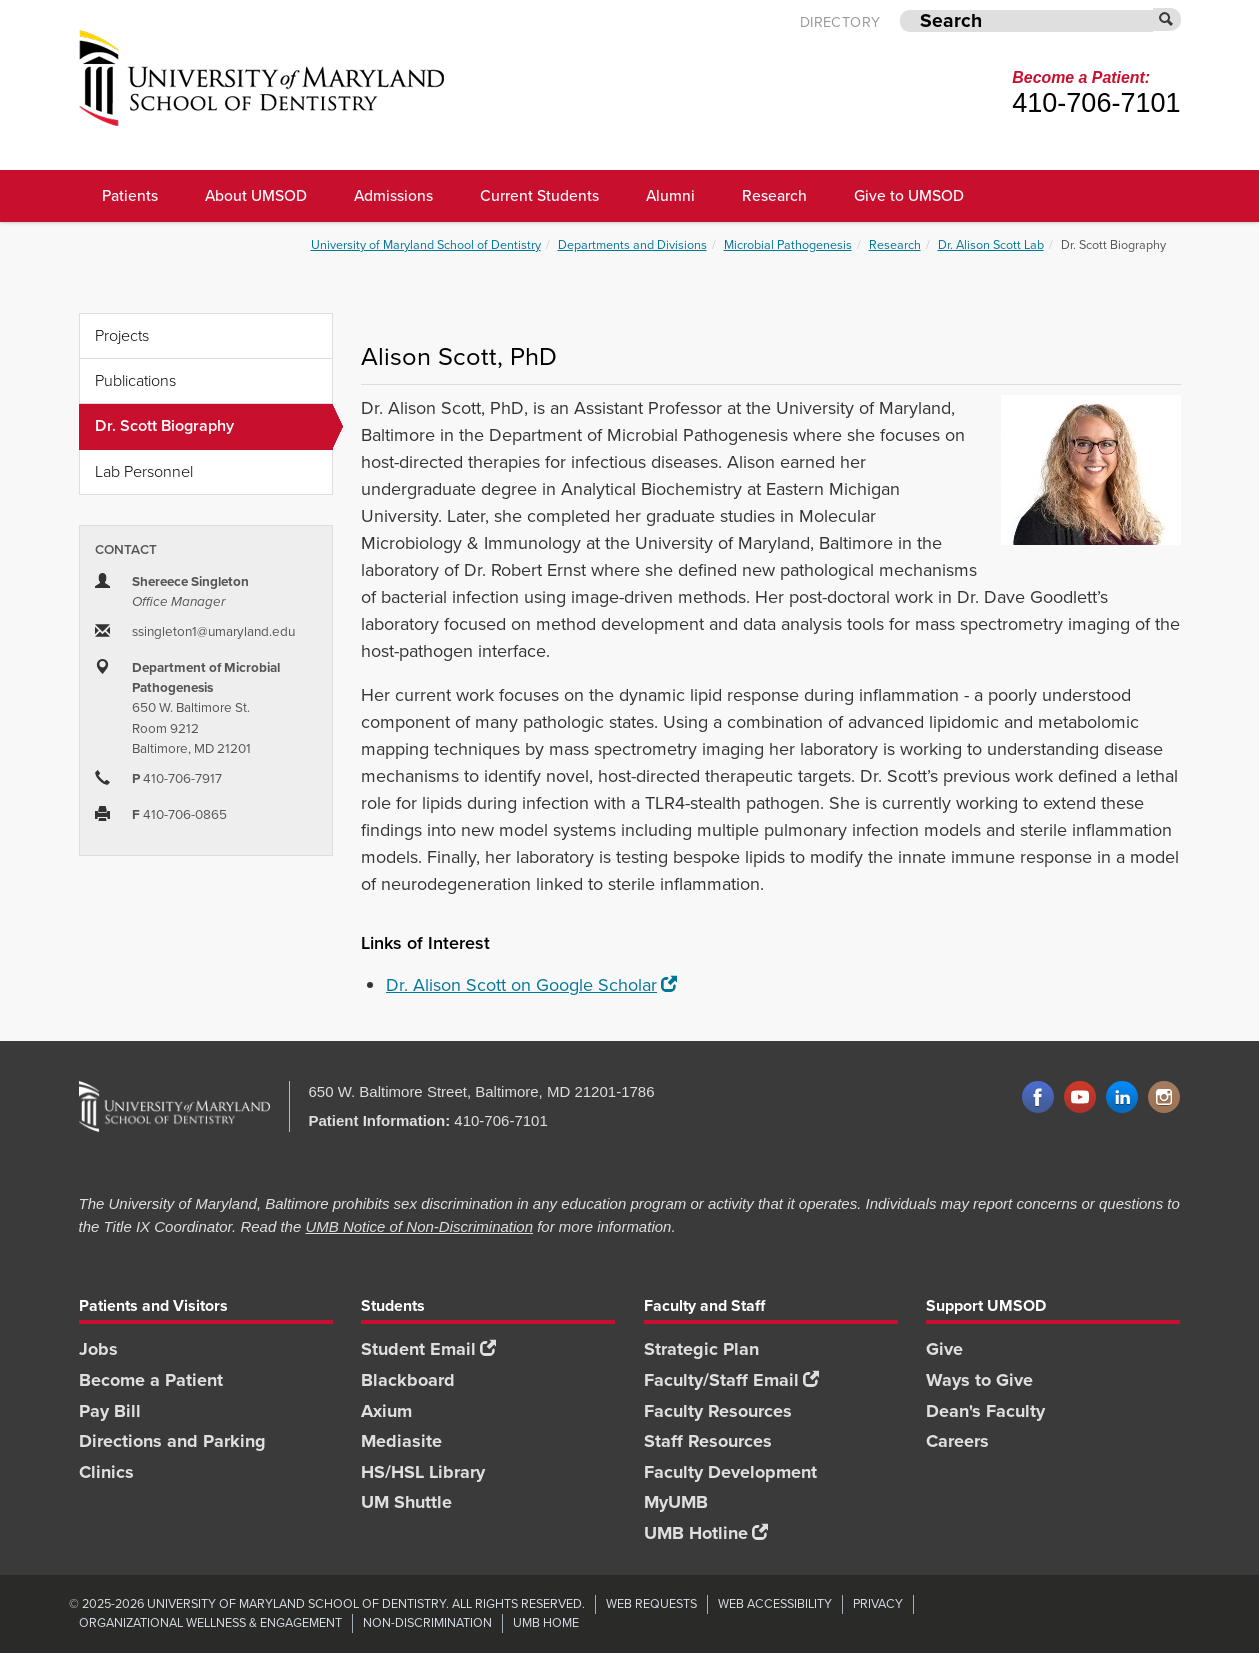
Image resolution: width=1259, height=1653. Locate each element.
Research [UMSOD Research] (774, 195)
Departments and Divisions (632, 244)
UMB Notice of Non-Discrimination (419, 1226)
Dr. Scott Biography (214, 426)
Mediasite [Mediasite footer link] (401, 1441)
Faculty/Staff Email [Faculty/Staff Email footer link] (731, 1380)
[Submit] (1167, 19)
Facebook (1038, 1098)
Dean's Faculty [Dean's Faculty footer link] (985, 1411)
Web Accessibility (775, 1603)
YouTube (1080, 1098)
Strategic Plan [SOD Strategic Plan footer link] (701, 1349)
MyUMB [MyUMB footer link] (676, 1502)
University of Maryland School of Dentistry (426, 244)
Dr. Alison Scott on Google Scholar (531, 985)
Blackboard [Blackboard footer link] (408, 1380)
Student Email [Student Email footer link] (428, 1349)
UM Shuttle (406, 1502)
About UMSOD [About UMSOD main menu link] (256, 195)
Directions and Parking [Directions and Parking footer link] (172, 1441)
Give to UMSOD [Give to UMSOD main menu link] (909, 195)
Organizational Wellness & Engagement (210, 1622)
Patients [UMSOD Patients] (130, 195)
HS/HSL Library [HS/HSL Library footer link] (423, 1472)
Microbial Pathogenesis (788, 244)
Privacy (878, 1603)
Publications (135, 380)
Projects (122, 335)
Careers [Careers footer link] (957, 1441)
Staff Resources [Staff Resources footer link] (708, 1441)
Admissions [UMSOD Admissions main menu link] (393, 195)
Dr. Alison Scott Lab (991, 244)
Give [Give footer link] (944, 1349)
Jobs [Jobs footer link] (98, 1349)
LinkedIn (1122, 1098)
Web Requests (651, 1603)
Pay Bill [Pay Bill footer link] (110, 1411)
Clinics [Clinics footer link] (106, 1472)
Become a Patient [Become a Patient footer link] (151, 1380)
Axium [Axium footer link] (386, 1411)
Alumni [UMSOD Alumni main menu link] (670, 195)
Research (895, 244)
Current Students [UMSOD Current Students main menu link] (539, 195)
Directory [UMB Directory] (840, 22)
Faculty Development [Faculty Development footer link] (730, 1472)
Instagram (1164, 1098)
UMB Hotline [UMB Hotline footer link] (706, 1533)
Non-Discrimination (427, 1622)
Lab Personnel (144, 471)
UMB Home (546, 1622)
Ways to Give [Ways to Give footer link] (979, 1380)
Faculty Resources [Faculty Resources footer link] (718, 1411)
